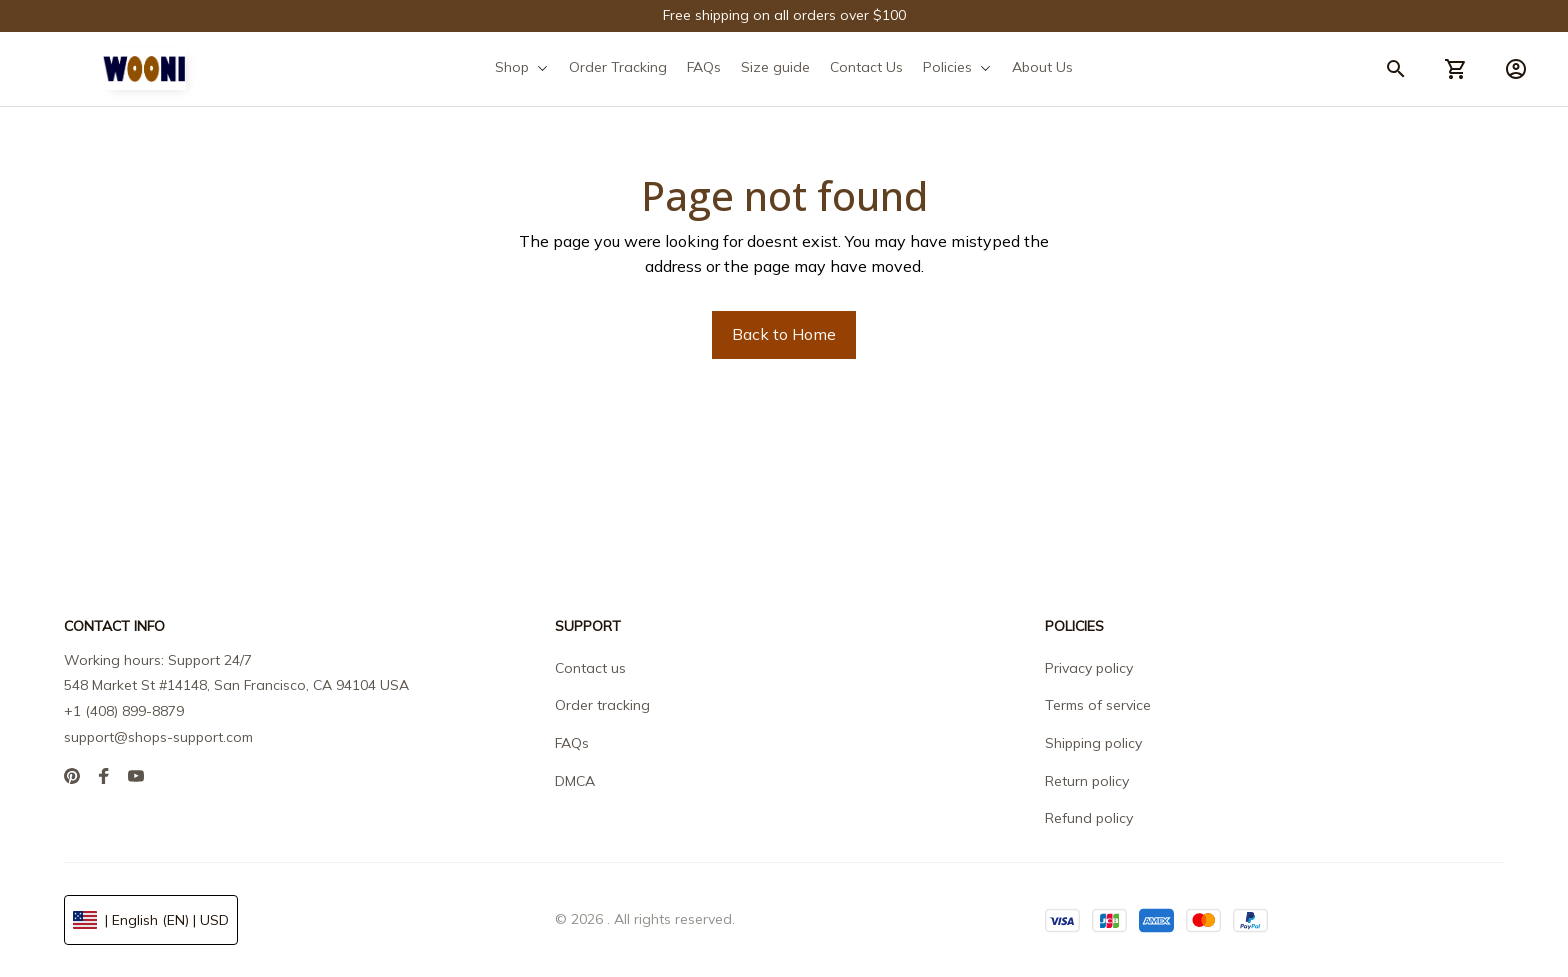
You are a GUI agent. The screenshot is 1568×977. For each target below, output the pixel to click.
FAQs (572, 743)
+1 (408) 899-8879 (124, 711)
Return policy (1087, 781)
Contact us (590, 668)
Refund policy (1089, 818)
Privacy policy (1089, 668)
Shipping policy (1093, 743)
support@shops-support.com (158, 737)
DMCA (575, 781)
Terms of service (1098, 705)
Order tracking (602, 705)
